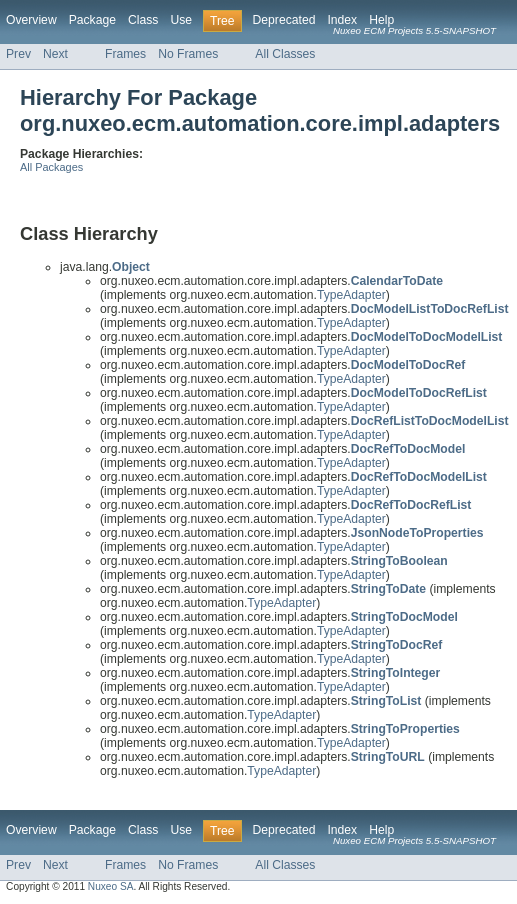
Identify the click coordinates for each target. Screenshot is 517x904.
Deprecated (284, 20)
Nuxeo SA (111, 886)
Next (55, 54)
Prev (18, 54)
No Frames (188, 54)
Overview (31, 20)
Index (342, 20)
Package (92, 20)
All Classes (285, 54)
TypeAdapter (351, 295)
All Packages (51, 167)
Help (381, 20)
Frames (125, 54)
